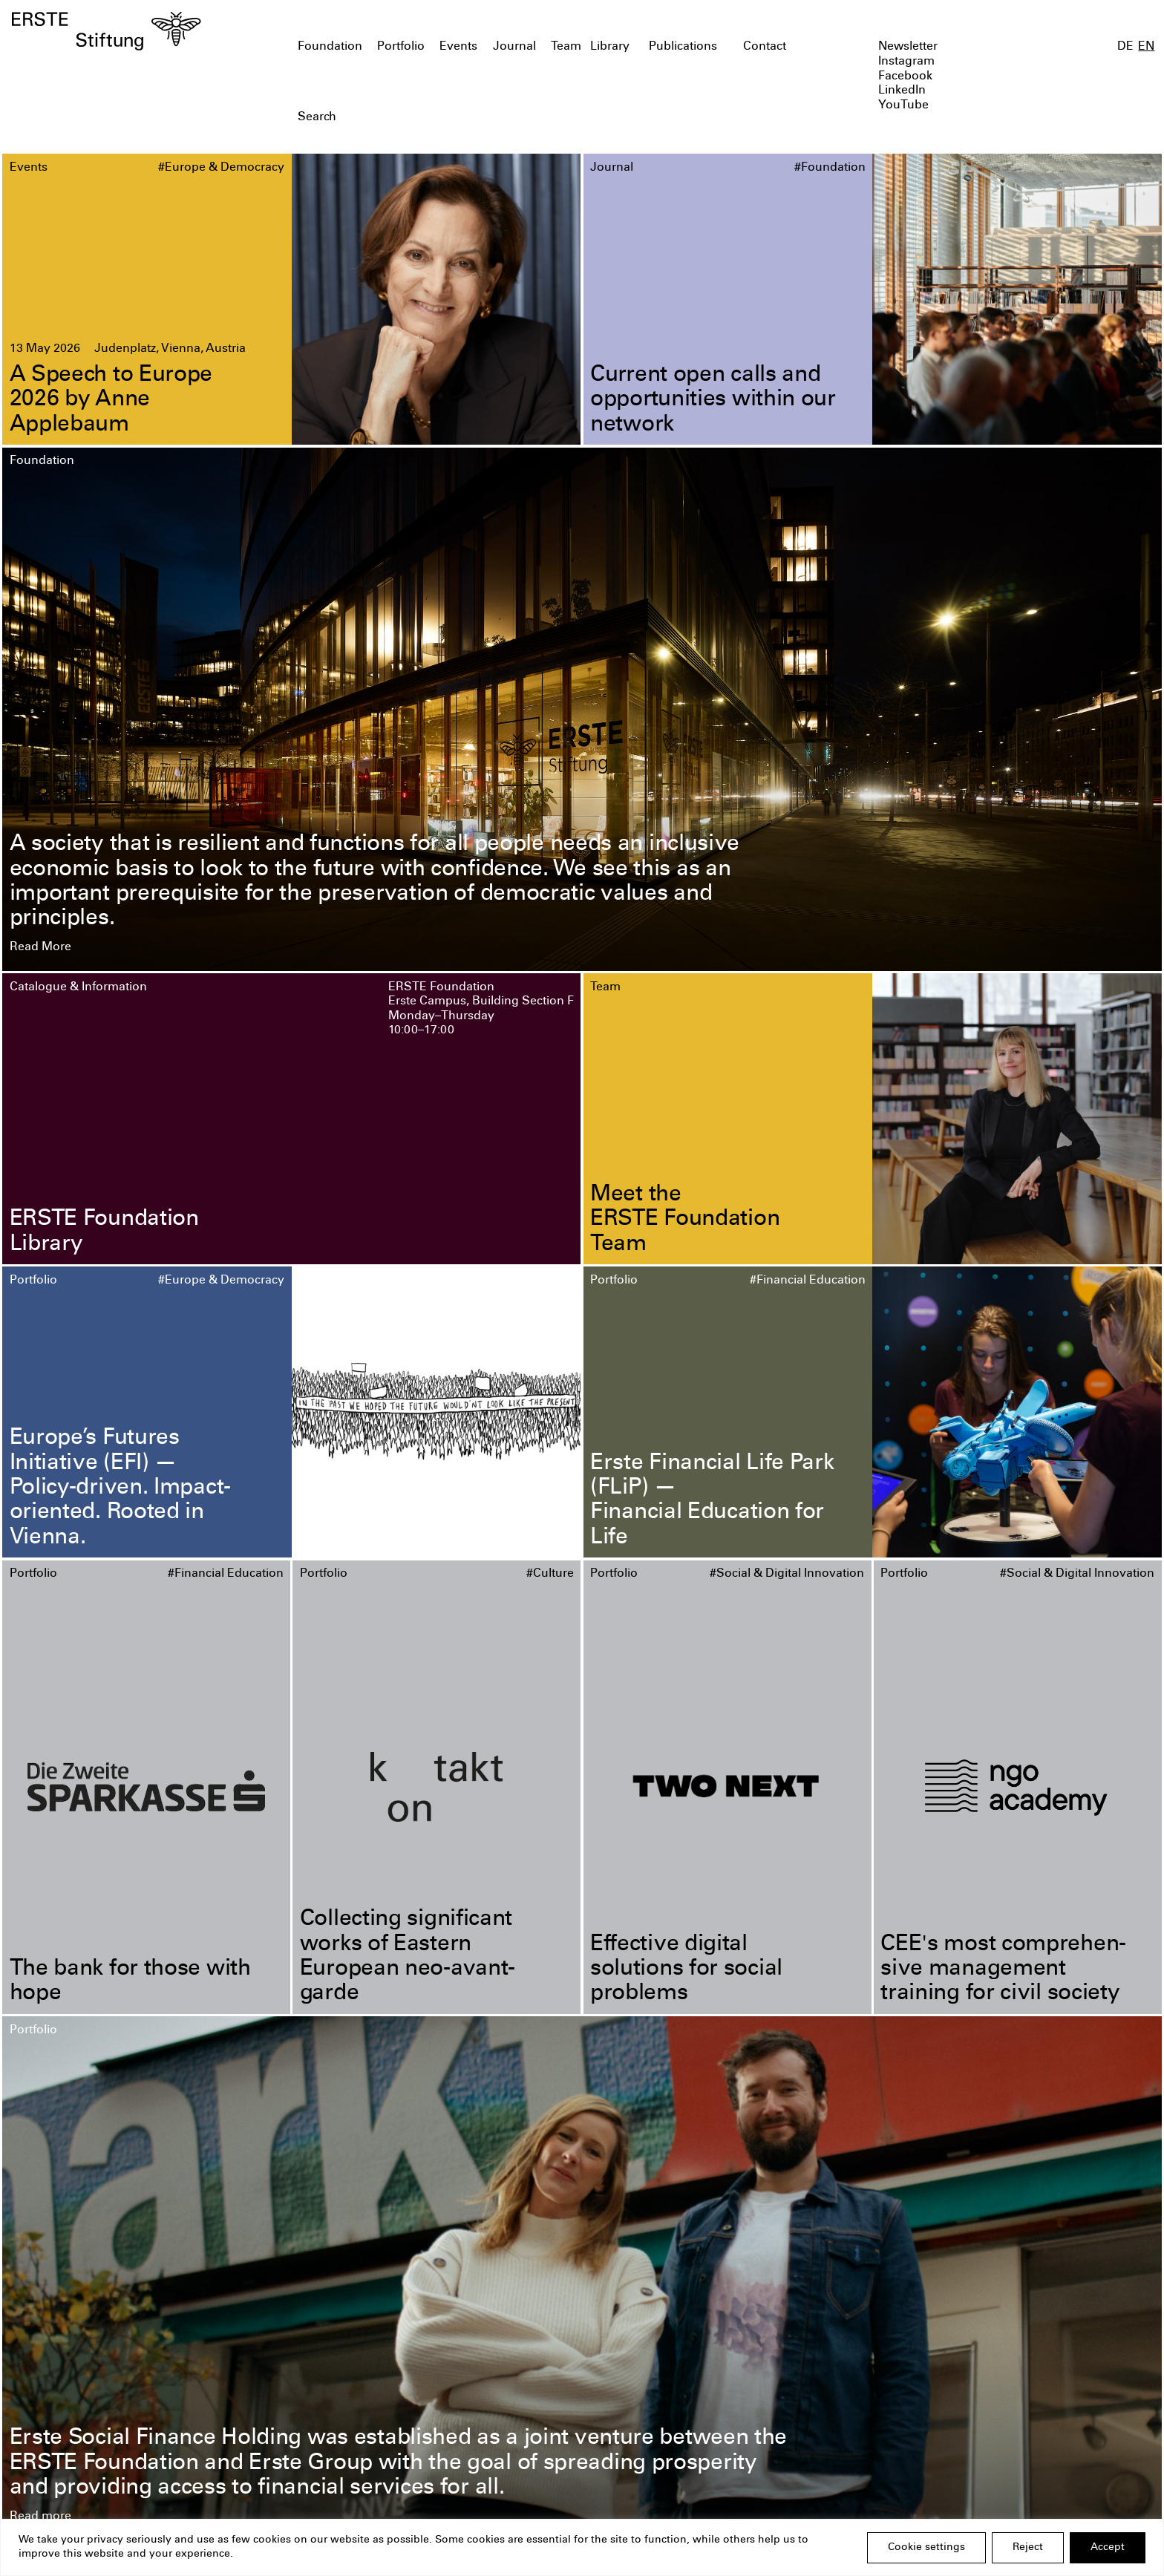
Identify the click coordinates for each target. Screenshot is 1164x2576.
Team (566, 47)
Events (458, 47)
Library (610, 47)
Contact (764, 47)
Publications (683, 47)
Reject (1028, 2548)
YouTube (903, 105)
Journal (514, 47)
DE (1125, 47)
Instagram (906, 62)
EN (1146, 47)
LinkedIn (902, 91)
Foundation (330, 47)
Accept (1108, 2548)
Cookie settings (926, 2548)
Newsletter (908, 47)
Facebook (905, 76)
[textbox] (490, 118)
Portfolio (401, 47)
